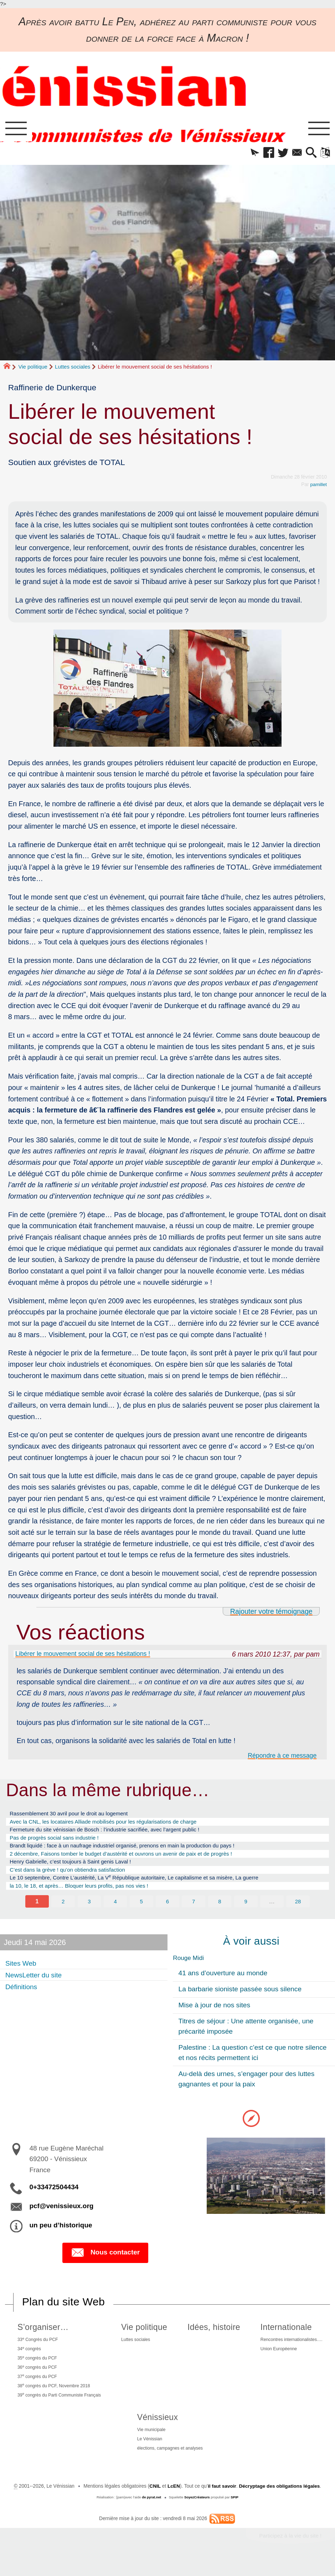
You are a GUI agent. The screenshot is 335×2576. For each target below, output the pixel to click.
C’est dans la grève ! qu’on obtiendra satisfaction (74, 1881)
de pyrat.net (151, 2522)
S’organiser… (41, 2342)
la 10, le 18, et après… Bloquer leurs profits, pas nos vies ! (87, 1899)
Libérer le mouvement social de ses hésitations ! (90, 1656)
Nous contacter (105, 2267)
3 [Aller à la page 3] (89, 1915)
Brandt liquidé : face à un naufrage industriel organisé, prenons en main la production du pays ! (135, 1854)
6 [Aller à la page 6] (167, 1915)
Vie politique (32, 368)
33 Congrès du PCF (38, 2355)
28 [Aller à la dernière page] (298, 1915)
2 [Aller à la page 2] (63, 1915)
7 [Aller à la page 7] (193, 1915)
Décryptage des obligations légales (279, 2511)
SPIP (235, 2522)
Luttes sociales (72, 368)
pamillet (318, 486)
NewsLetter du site (36, 1988)
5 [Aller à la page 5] (141, 1915)
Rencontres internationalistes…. (290, 2355)
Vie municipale (149, 2452)
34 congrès (28, 2365)
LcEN (173, 2511)
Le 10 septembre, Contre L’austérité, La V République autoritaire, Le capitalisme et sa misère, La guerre (149, 1889)
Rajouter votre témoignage (270, 1613)
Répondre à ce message (278, 1759)
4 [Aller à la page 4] (115, 1915)
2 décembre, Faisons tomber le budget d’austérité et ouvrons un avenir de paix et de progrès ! (134, 1863)
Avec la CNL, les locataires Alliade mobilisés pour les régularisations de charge (114, 1827)
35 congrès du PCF (37, 2375)
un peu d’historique (60, 2239)
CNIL (154, 2511)
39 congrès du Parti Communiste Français (62, 2416)
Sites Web (22, 1976)
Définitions (23, 2000)
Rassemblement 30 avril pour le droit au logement (76, 1818)
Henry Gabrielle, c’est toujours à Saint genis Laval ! (77, 1872)
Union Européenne (276, 2365)
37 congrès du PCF (37, 2396)
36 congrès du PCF (37, 2386)
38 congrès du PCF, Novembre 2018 (55, 2406)
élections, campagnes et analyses (170, 2473)
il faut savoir (221, 2511)
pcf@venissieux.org (61, 2221)
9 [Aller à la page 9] (245, 1915)
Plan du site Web (64, 2317)
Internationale (281, 2342)
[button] (247, 154)
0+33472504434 (53, 2201)
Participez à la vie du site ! (289, 2560)
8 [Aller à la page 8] (219, 1915)
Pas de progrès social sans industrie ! (59, 1845)
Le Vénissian (147, 2463)
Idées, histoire (213, 2342)
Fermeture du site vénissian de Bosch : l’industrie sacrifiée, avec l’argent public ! (116, 1836)
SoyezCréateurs (197, 2522)
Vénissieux (154, 2439)
